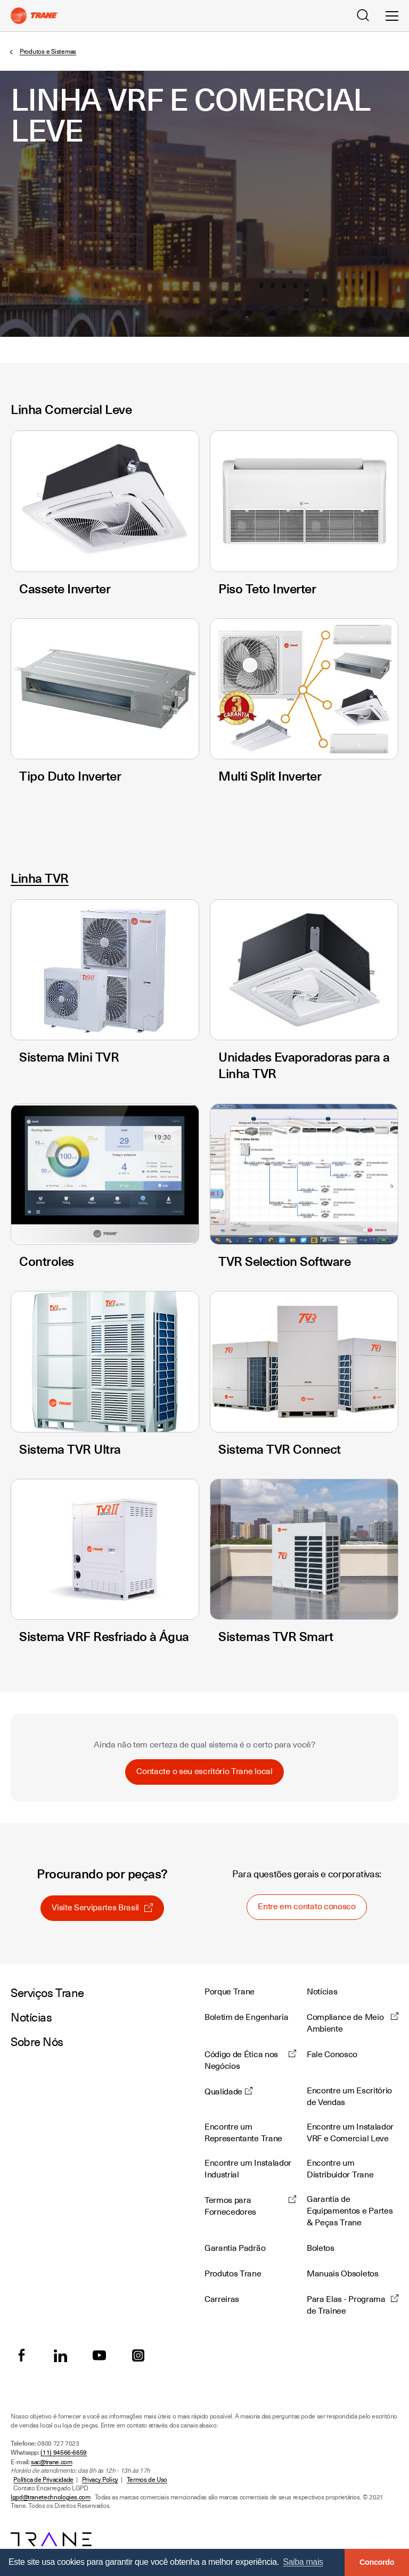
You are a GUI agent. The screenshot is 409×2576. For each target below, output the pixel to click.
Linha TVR (40, 878)
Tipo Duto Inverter (70, 775)
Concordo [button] (376, 2562)
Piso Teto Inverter (267, 588)
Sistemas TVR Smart (275, 1636)
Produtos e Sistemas (48, 51)
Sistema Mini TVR (69, 1056)
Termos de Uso (147, 2479)
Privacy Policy (100, 2479)
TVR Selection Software (284, 1261)
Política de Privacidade (43, 2479)
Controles (46, 1261)
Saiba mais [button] (303, 2561)
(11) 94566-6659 (63, 2452)
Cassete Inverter (64, 588)
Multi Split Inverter (269, 775)
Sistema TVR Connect (279, 1449)
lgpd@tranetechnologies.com (51, 2497)
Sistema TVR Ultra (70, 1449)
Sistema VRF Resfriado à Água (104, 1636)
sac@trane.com (51, 2462)
